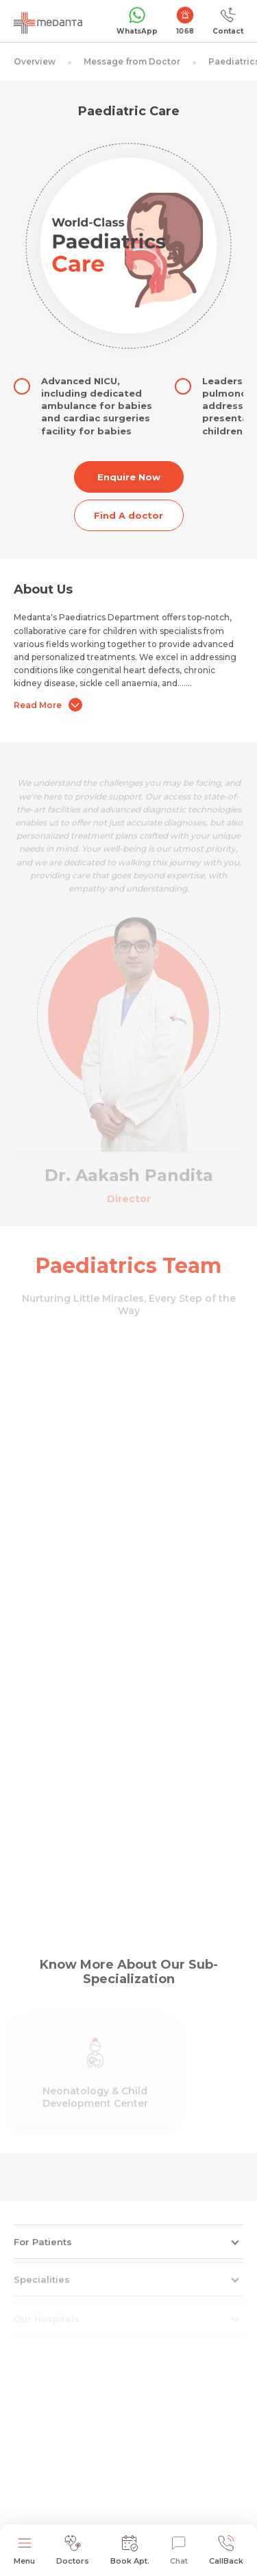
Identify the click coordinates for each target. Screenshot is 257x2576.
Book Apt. (129, 2550)
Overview (35, 61)
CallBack (226, 2550)
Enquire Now (128, 476)
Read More (48, 705)
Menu (24, 2550)
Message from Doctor (132, 61)
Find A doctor (128, 515)
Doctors (72, 2550)
